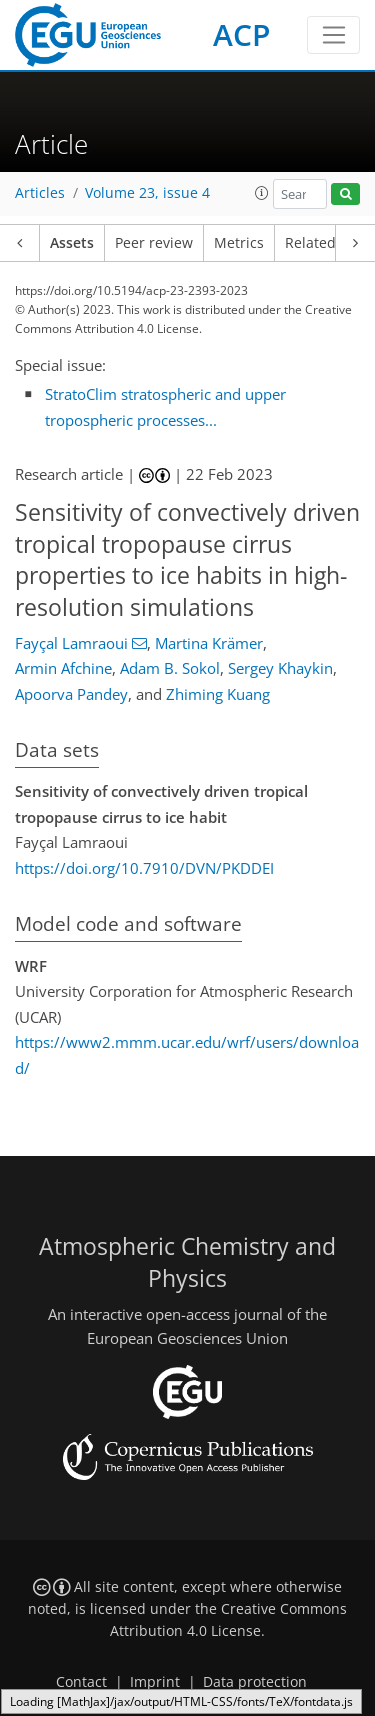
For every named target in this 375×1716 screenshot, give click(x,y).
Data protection (255, 1682)
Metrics (239, 243)
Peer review (154, 243)
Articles (40, 193)
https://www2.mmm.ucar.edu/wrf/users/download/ (187, 1055)
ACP (241, 34)
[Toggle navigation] (333, 35)
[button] (262, 193)
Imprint (155, 1682)
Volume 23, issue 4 (147, 193)
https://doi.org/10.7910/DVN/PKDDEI (144, 868)
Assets (72, 243)
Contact (81, 1682)
